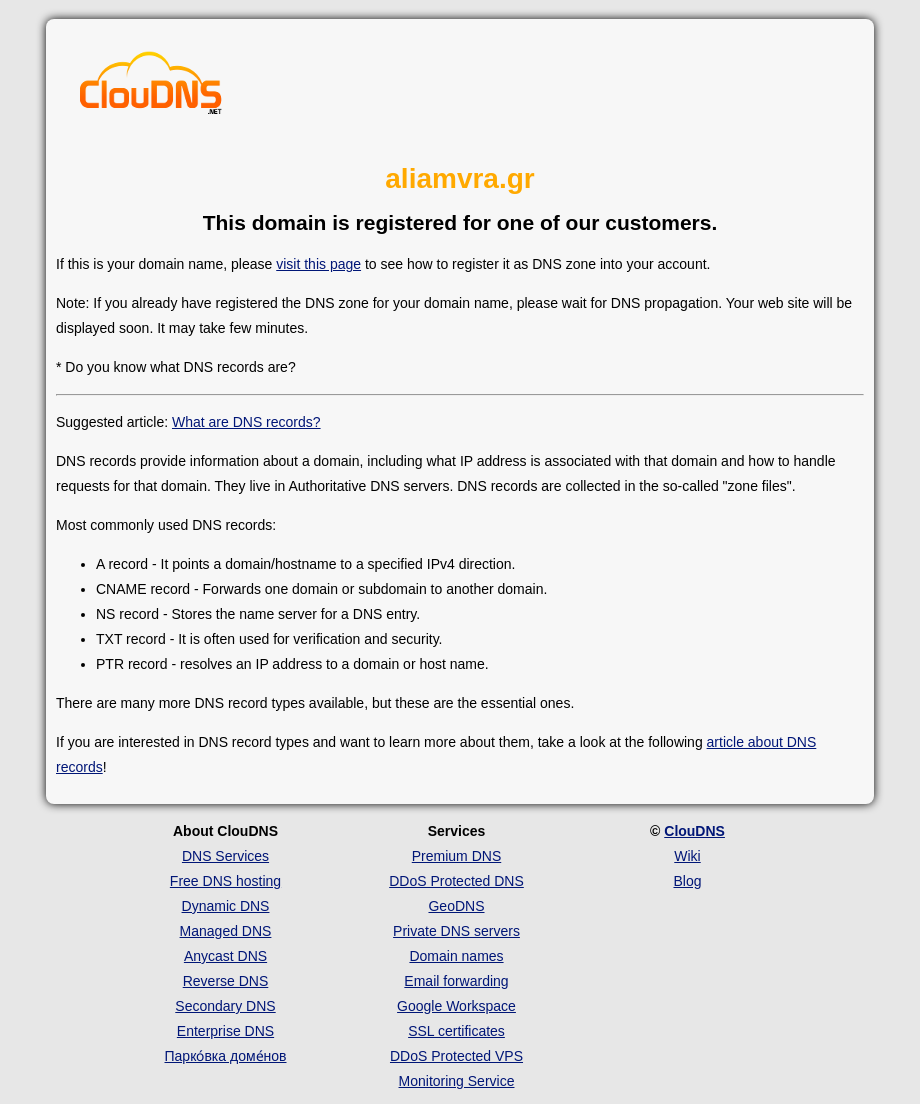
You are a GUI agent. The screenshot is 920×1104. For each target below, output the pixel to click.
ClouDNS (694, 831)
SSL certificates (456, 1031)
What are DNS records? (246, 422)
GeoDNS (456, 906)
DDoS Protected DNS (456, 881)
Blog (687, 881)
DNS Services (225, 856)
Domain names (456, 956)
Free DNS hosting (225, 881)
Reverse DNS (226, 981)
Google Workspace (456, 1006)
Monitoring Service (457, 1081)
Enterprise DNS (225, 1031)
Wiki (687, 856)
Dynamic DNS (226, 906)
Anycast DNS (225, 956)
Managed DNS (226, 931)
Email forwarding (456, 981)
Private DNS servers (456, 931)
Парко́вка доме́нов (226, 1056)
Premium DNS (456, 856)
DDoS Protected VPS (456, 1056)
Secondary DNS (225, 1006)
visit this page (318, 264)
